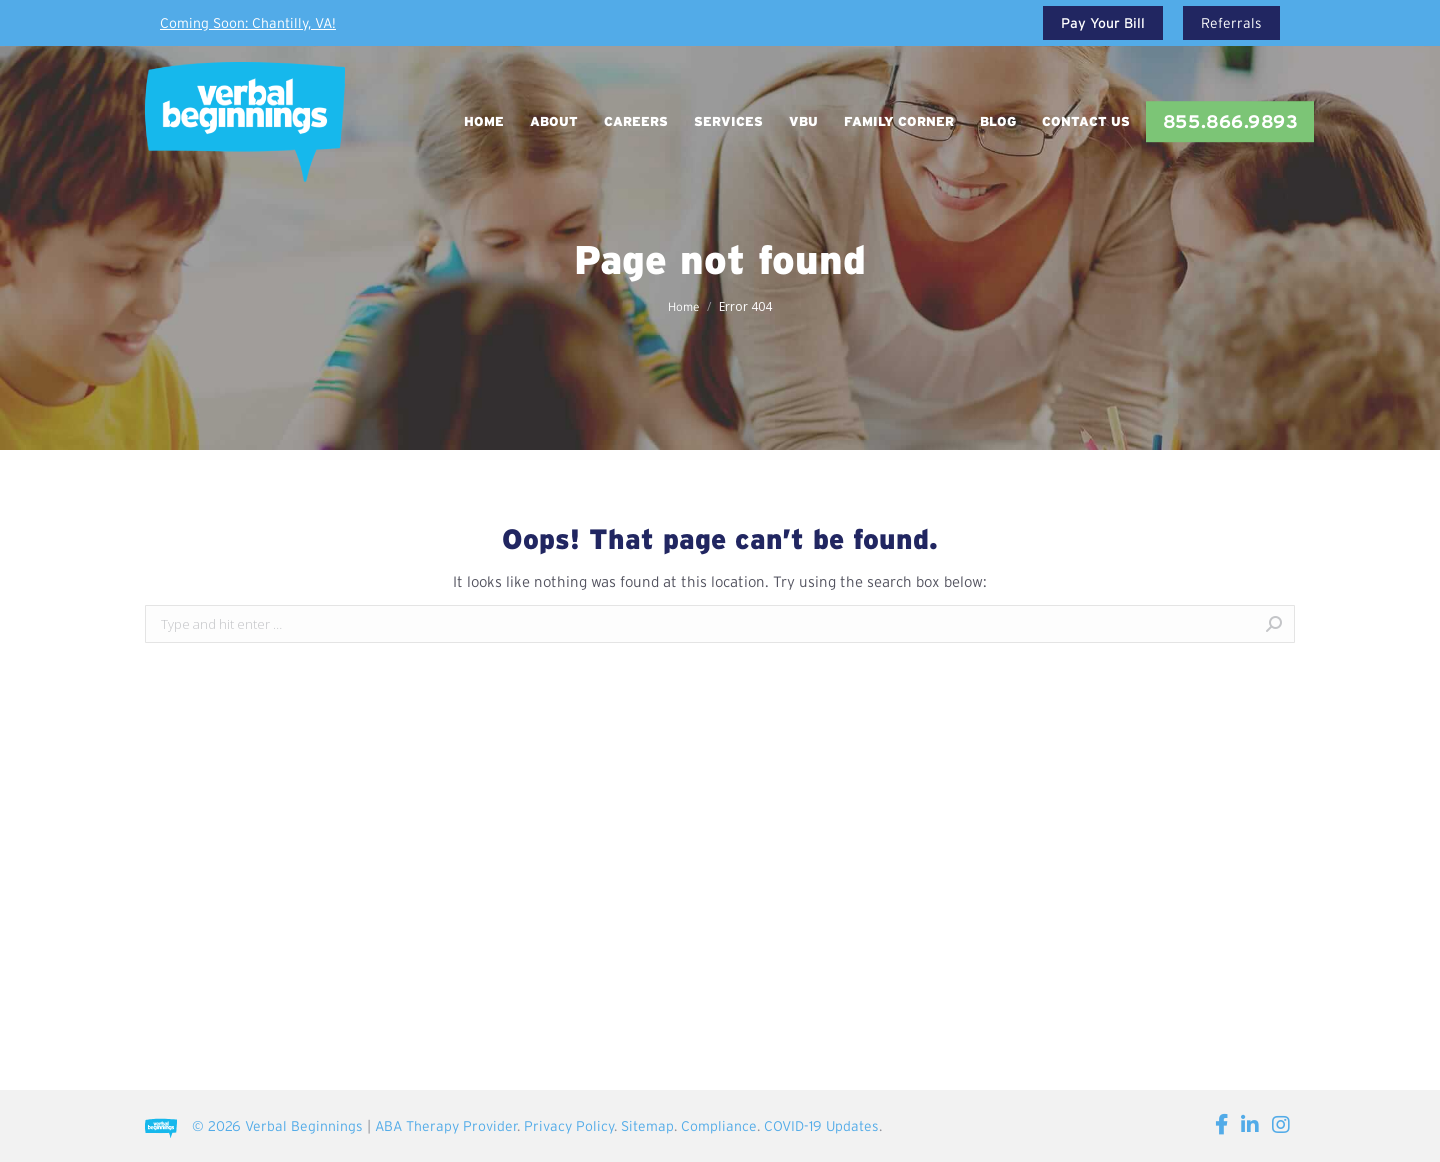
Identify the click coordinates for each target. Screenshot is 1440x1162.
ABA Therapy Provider (446, 1126)
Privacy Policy (569, 1126)
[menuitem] (484, 121)
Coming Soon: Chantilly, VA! (248, 23)
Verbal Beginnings (304, 1126)
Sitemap (647, 1126)
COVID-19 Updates (821, 1126)
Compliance (719, 1126)
